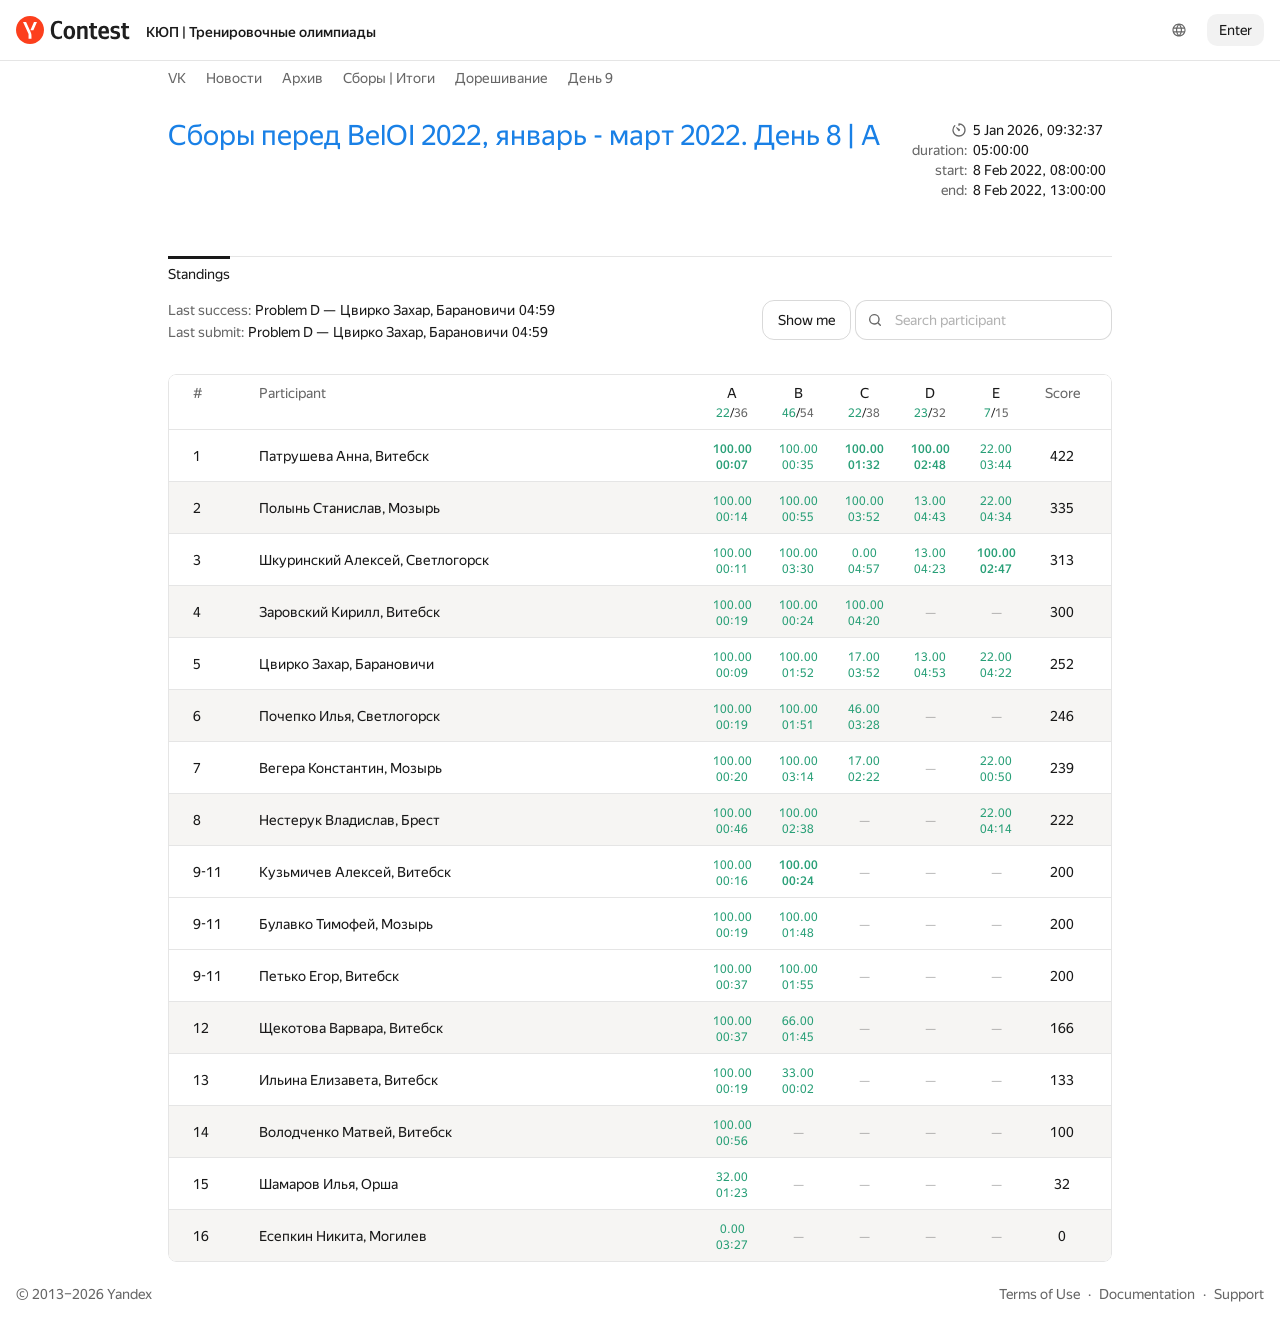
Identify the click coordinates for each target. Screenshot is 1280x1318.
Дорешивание (501, 78)
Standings (199, 274)
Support (1239, 1294)
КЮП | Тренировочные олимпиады (261, 32)
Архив (302, 78)
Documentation (1147, 1294)
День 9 (590, 78)
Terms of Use (1039, 1294)
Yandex (129, 1294)
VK (177, 78)
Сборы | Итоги (389, 78)
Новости (234, 78)
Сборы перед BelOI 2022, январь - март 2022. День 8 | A (524, 135)
